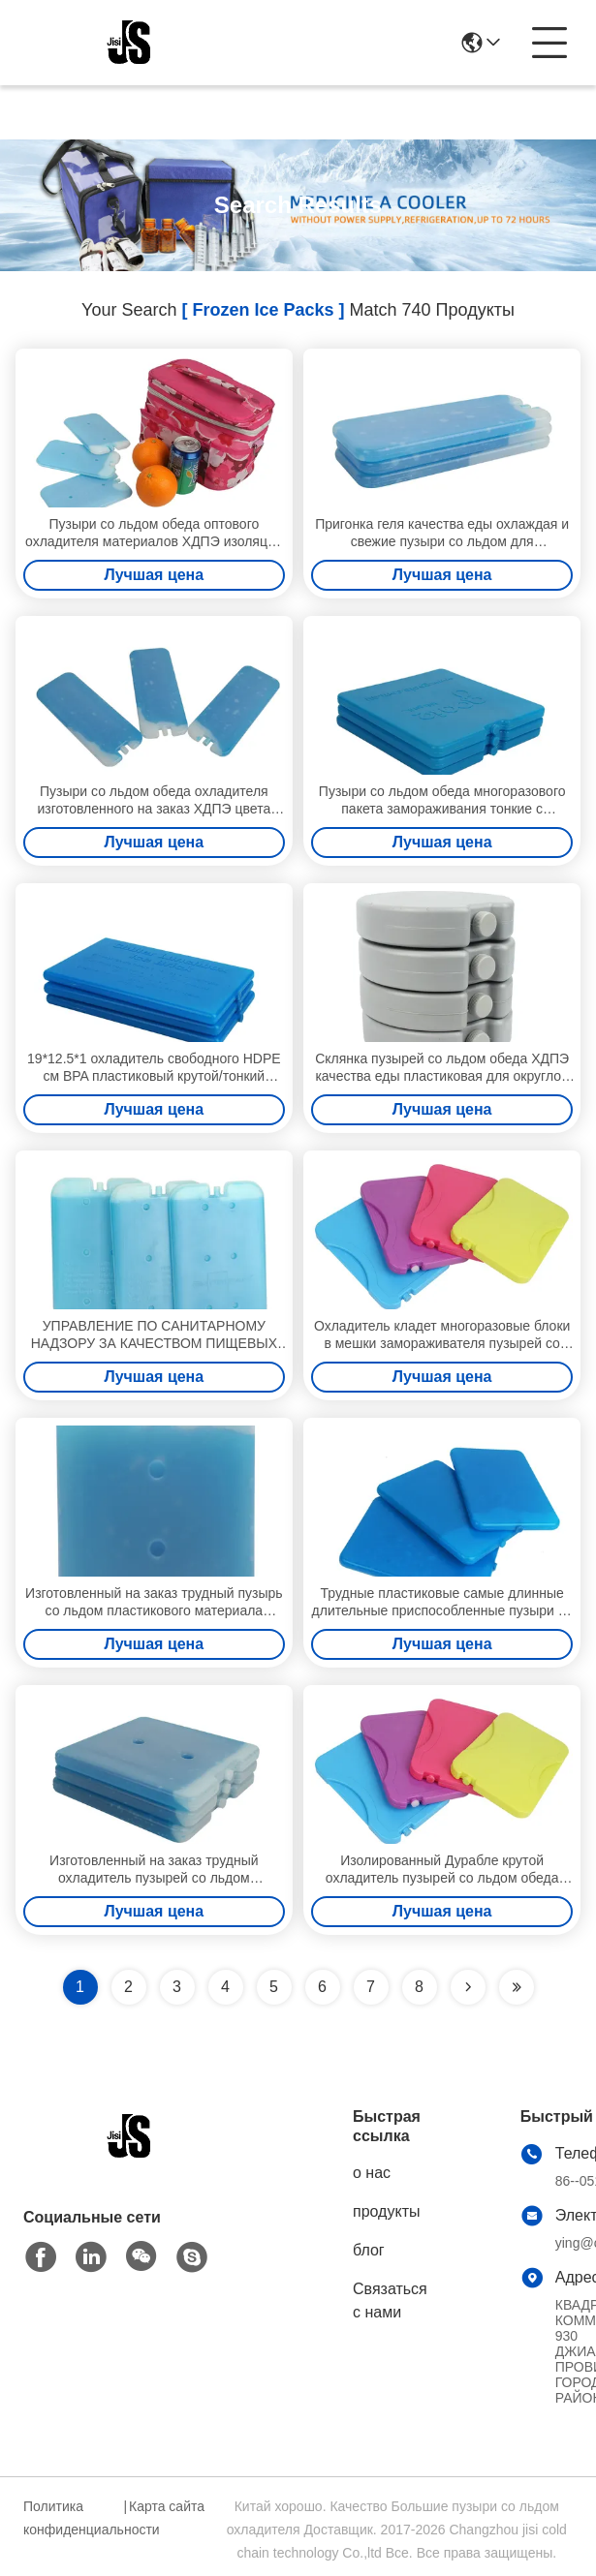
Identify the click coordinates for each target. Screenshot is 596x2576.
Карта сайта (166, 2506)
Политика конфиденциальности (70, 2518)
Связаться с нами (390, 2300)
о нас (372, 2172)
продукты (386, 2211)
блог (369, 2250)
